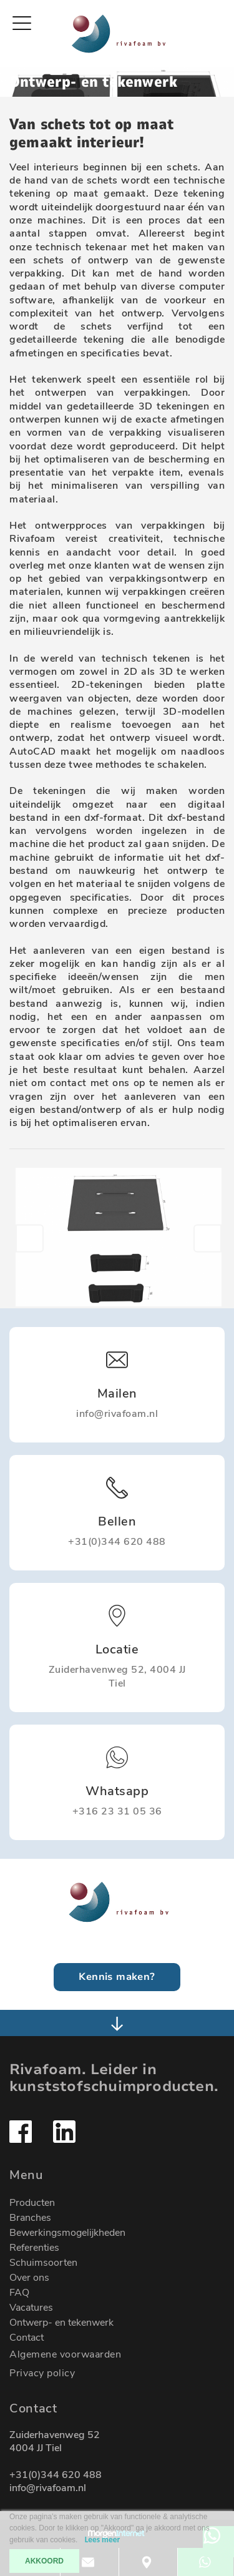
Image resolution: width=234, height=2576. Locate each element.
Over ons (29, 2278)
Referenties (34, 2248)
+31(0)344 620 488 (55, 2475)
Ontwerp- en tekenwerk (61, 2322)
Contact (26, 2337)
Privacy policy (42, 2373)
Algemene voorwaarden (65, 2354)
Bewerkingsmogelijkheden (67, 2233)
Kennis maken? (117, 1977)
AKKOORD (44, 2561)
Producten (32, 2203)
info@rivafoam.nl (47, 2488)
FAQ (19, 2292)
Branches (30, 2218)
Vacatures (31, 2307)
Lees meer (102, 2539)
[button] (30, 1238)
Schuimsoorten (43, 2263)
